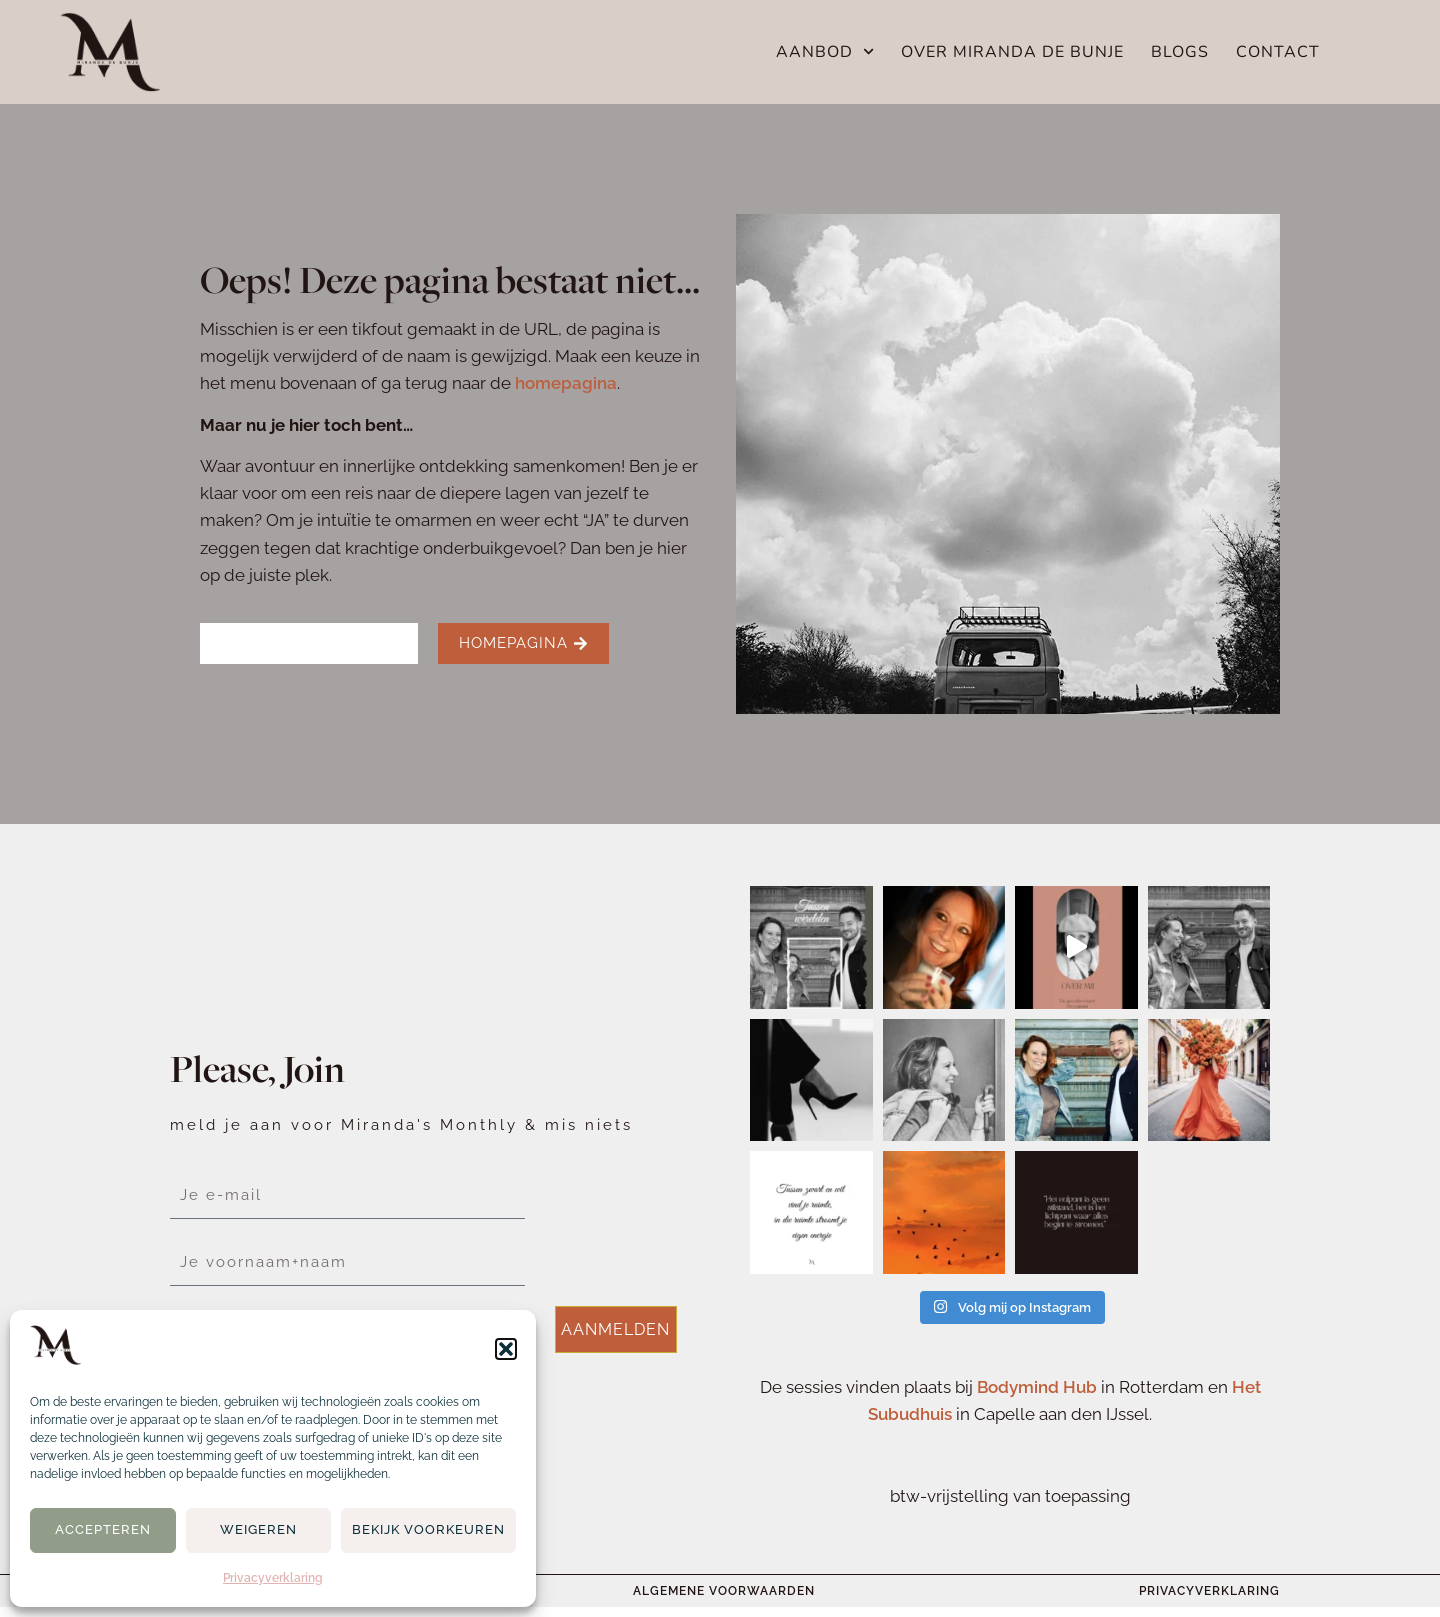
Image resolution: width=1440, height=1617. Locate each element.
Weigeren (258, 1529)
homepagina (566, 383)
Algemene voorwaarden (724, 1591)
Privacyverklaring (273, 1578)
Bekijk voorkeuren (428, 1529)
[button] (506, 1349)
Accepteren (103, 1529)
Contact (1278, 52)
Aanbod (825, 52)
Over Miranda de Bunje (1012, 52)
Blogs (1180, 52)
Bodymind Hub (1037, 1387)
